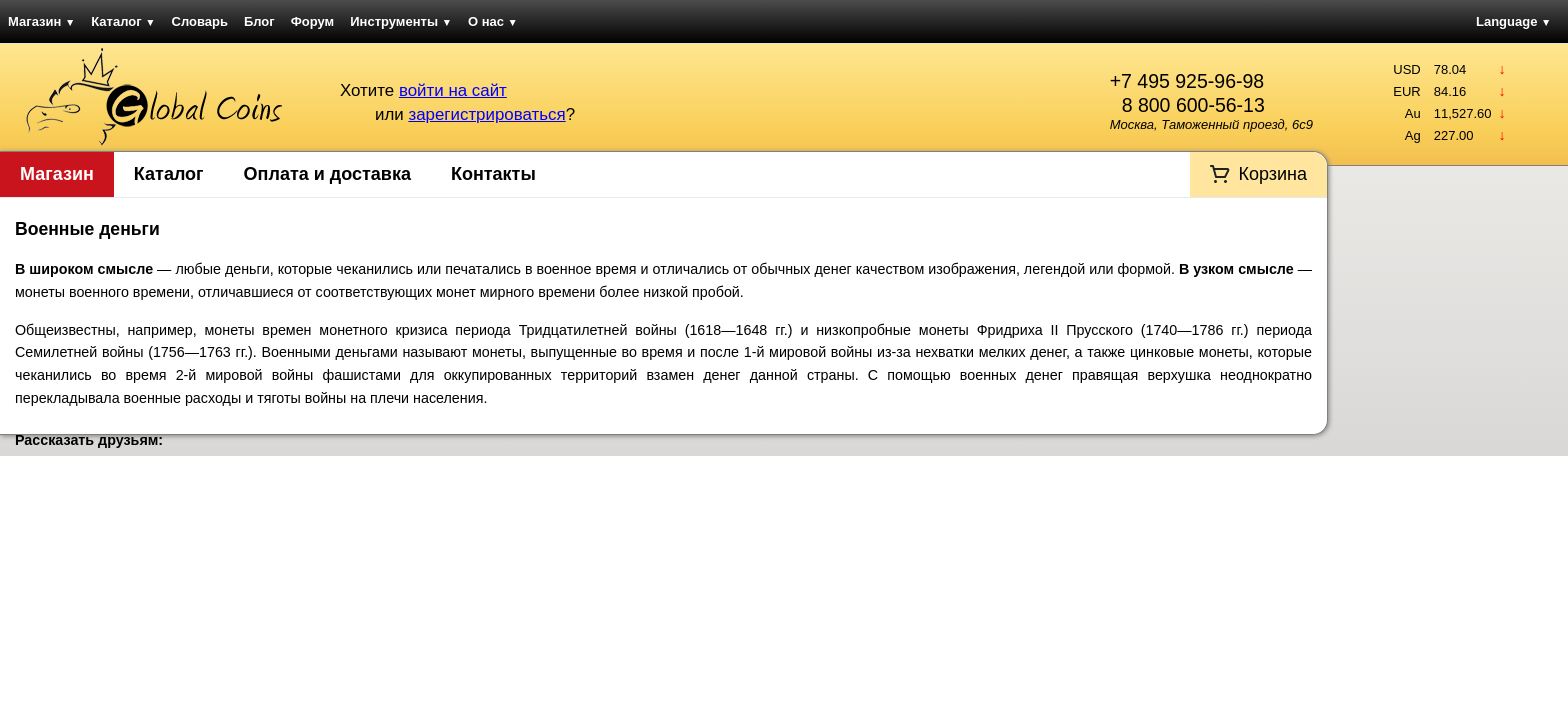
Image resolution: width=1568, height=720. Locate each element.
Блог (259, 21)
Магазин (41, 21)
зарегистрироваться (486, 114)
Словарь (200, 21)
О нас (493, 21)
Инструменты (401, 21)
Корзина (1272, 174)
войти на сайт (453, 90)
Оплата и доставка (327, 174)
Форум (312, 21)
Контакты (493, 174)
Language (1513, 21)
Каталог (123, 21)
